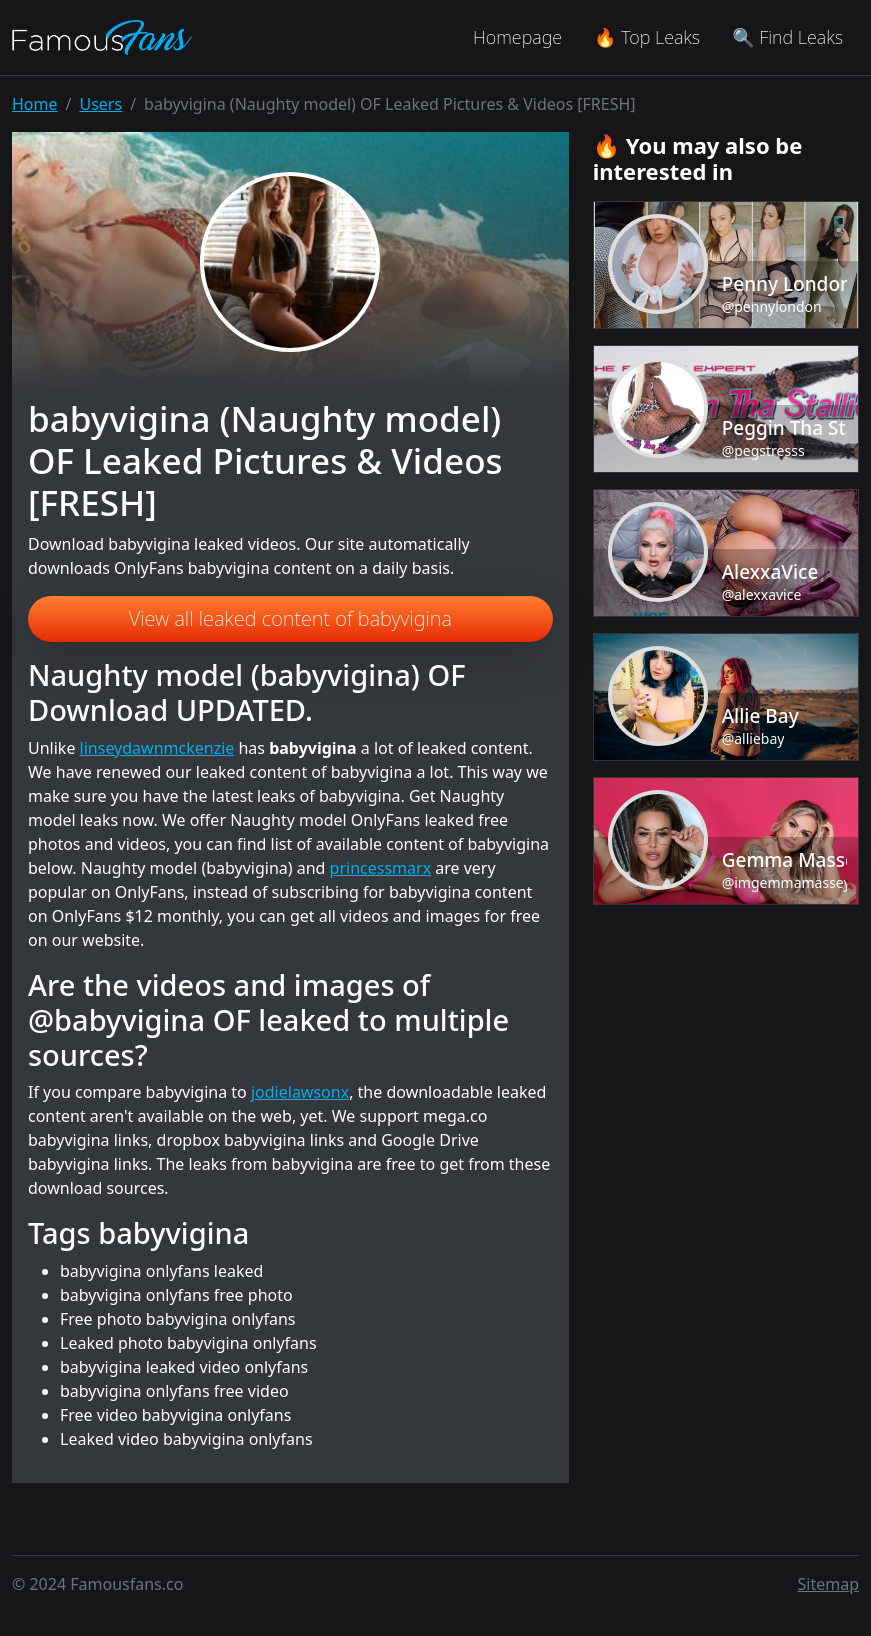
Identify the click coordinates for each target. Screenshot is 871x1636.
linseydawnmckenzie (157, 748)
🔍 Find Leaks (787, 37)
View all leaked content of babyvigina (290, 618)
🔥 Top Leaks (647, 37)
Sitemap (829, 1584)
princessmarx (381, 868)
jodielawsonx (300, 1092)
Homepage (517, 37)
